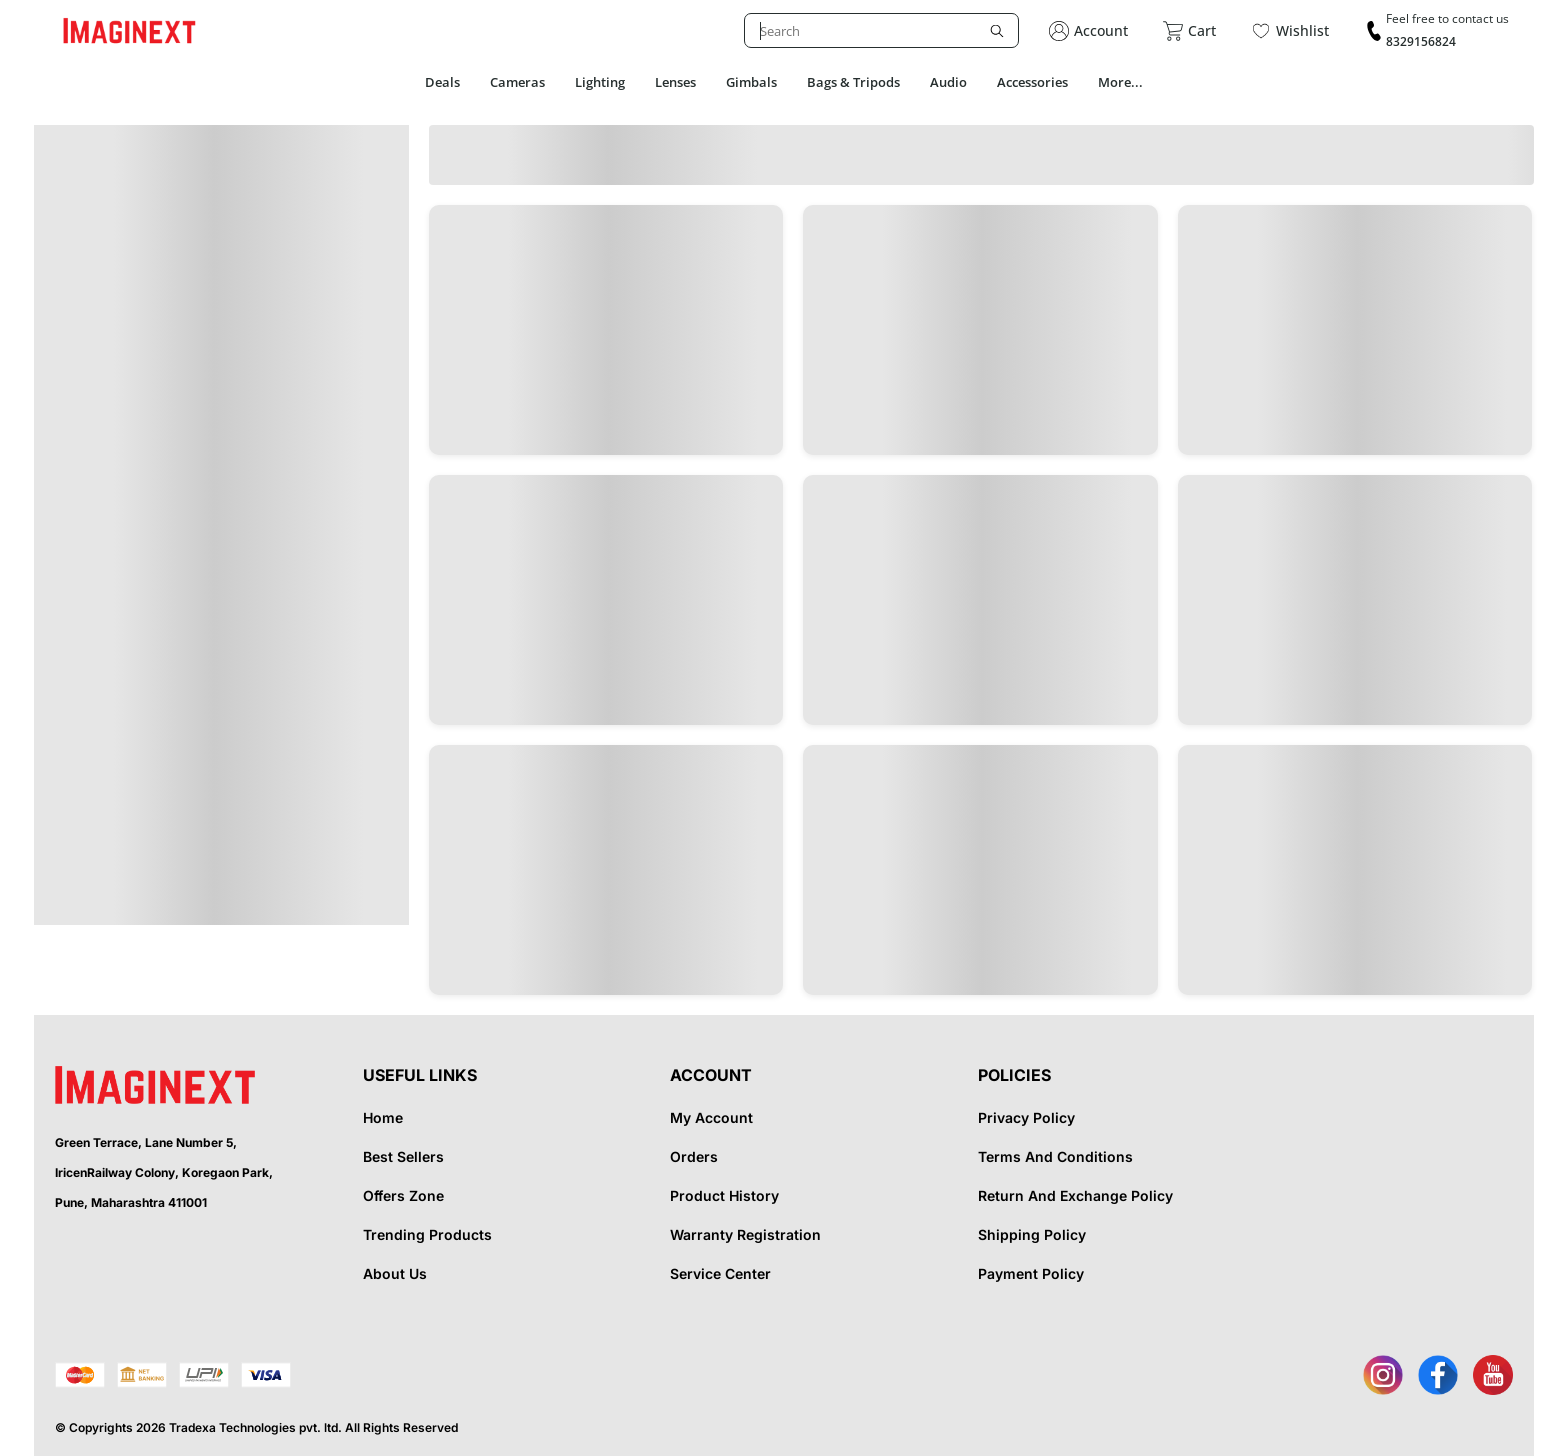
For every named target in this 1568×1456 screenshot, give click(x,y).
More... (1120, 82)
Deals (442, 82)
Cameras (517, 82)
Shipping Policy (1032, 1234)
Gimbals (751, 82)
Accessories (1032, 82)
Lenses (675, 82)
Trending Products (427, 1234)
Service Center (720, 1273)
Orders (694, 1156)
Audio (948, 82)
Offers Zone (403, 1195)
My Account (711, 1117)
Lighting (600, 82)
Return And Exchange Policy (1075, 1195)
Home (383, 1117)
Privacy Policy (1026, 1117)
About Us (395, 1273)
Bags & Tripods (853, 82)
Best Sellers (403, 1156)
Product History (724, 1195)
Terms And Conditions (1055, 1156)
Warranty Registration (745, 1234)
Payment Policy (1031, 1273)
